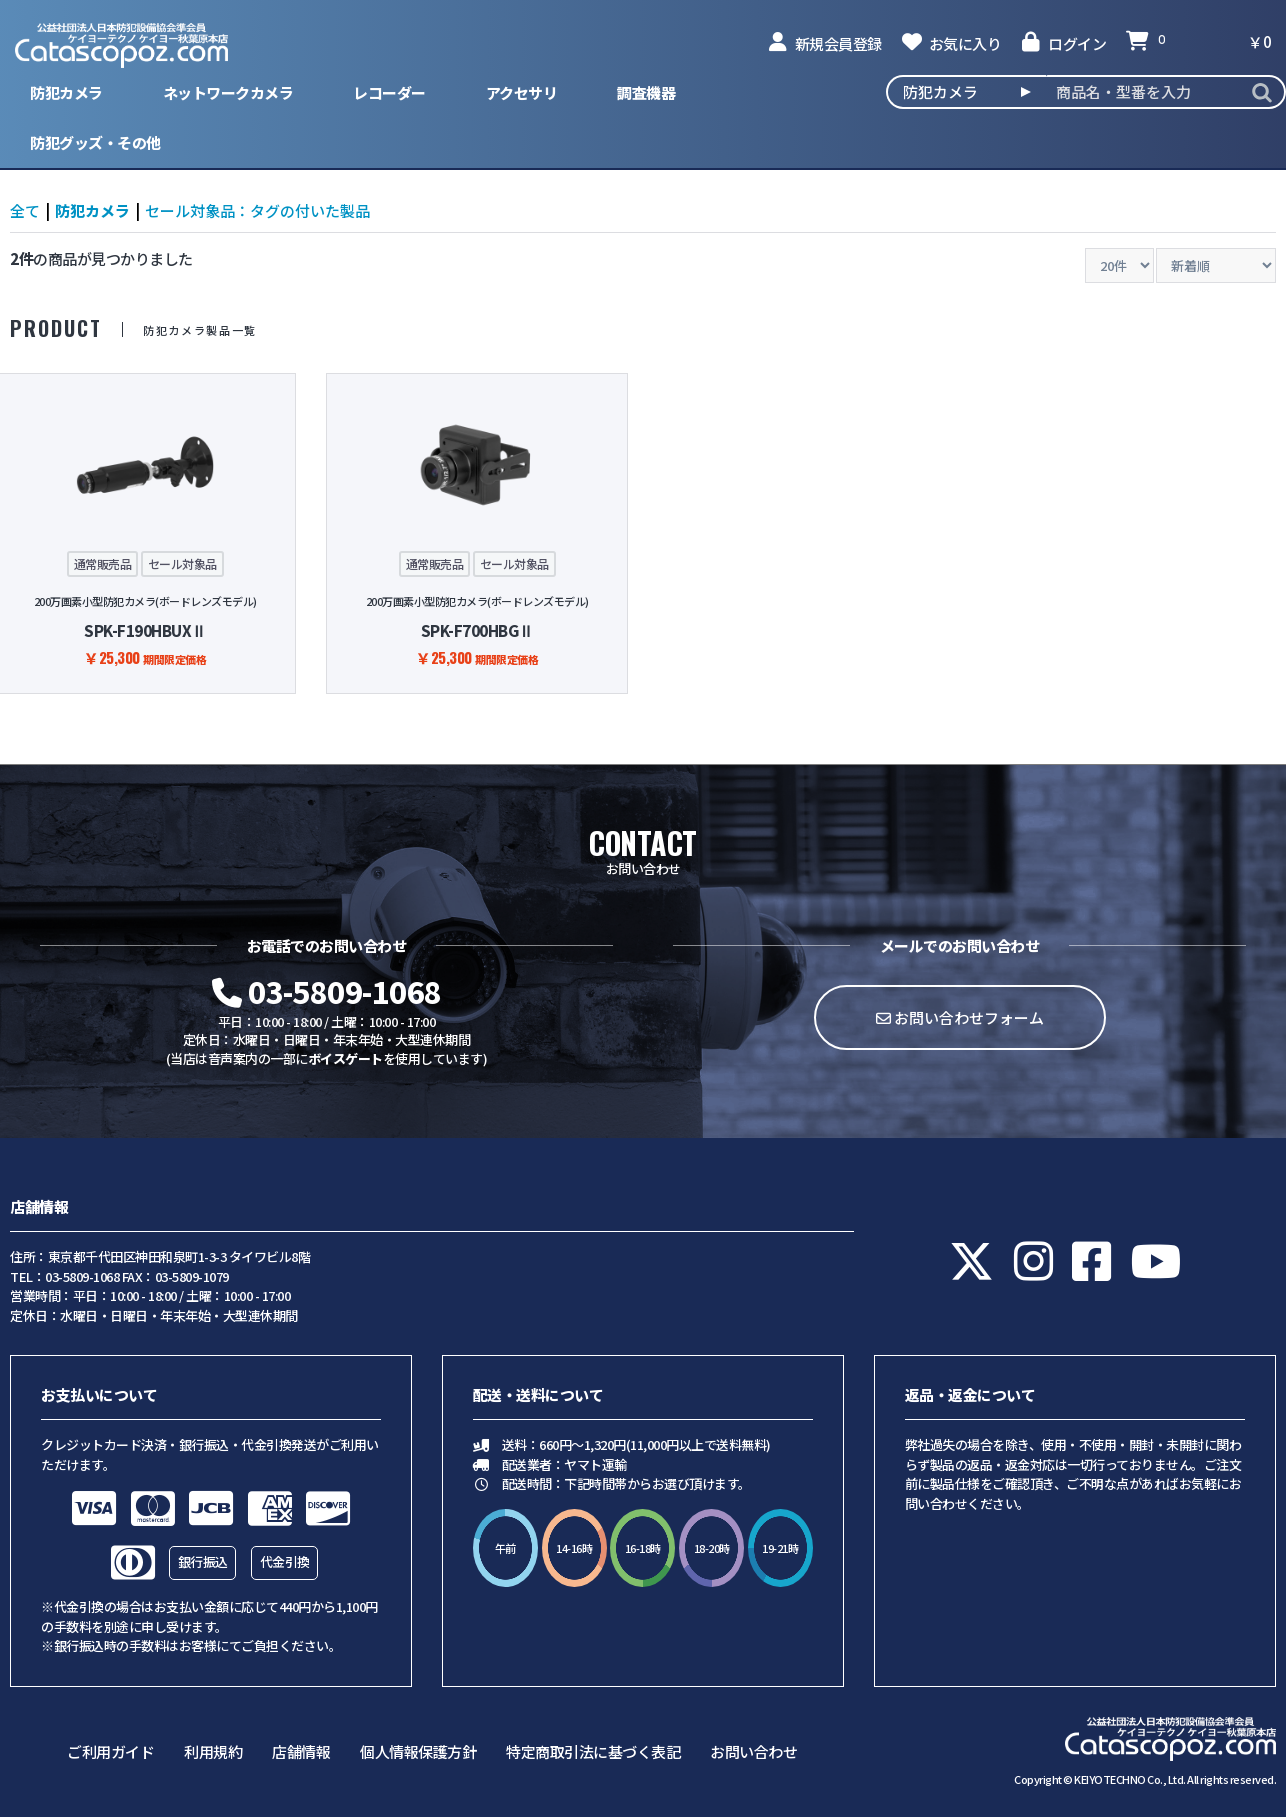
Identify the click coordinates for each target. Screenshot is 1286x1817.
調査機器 (646, 92)
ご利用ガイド (110, 1751)
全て (25, 210)
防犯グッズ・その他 (95, 142)
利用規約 (213, 1751)
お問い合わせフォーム (960, 1017)
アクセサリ (522, 92)
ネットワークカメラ (228, 92)
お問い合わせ (753, 1751)
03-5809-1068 (327, 991)
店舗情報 (301, 1751)
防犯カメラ (66, 92)
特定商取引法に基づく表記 (593, 1751)
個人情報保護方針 (418, 1751)
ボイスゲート (345, 1058)
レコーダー (389, 92)
